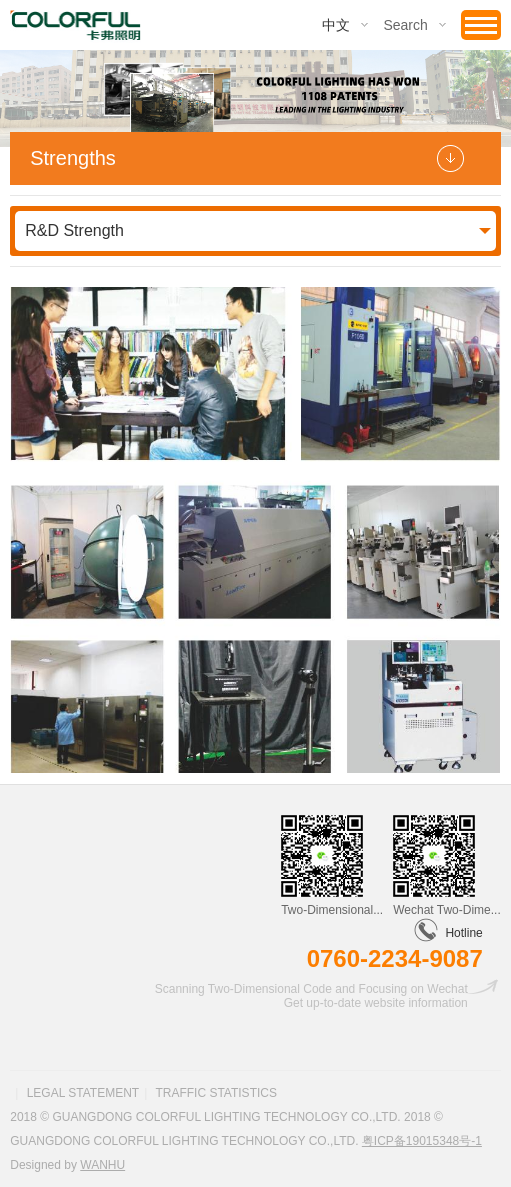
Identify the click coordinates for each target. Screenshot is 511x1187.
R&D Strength (74, 230)
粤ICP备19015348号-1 (422, 1141)
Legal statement (83, 1093)
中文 (336, 25)
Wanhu (102, 1165)
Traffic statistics (216, 1093)
